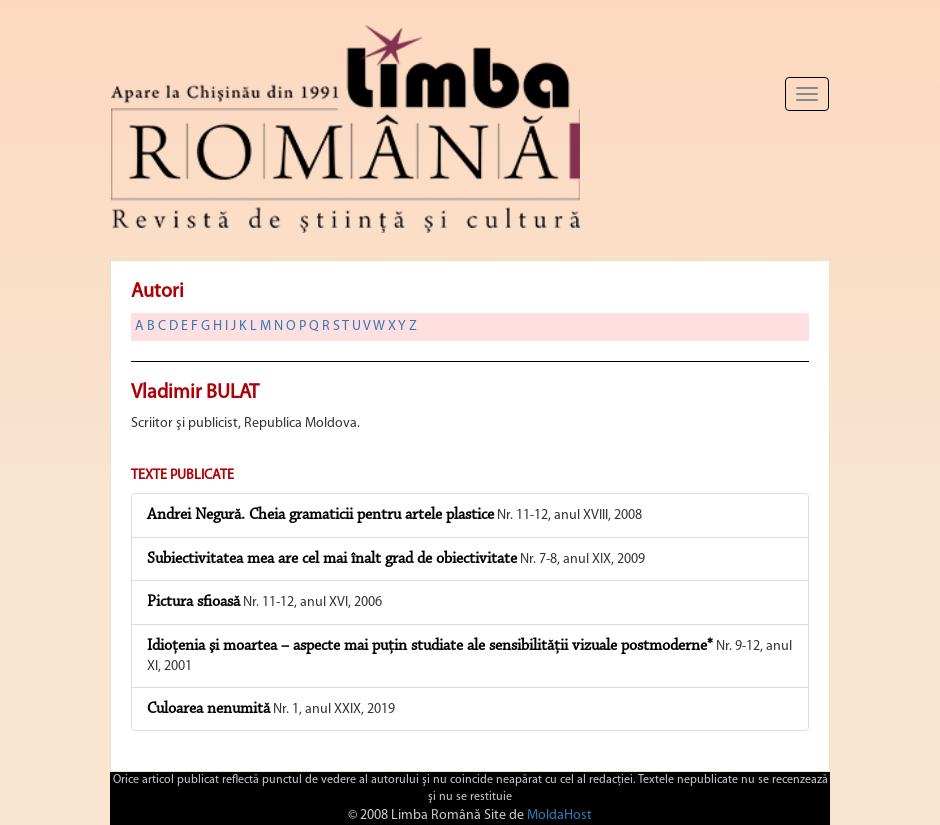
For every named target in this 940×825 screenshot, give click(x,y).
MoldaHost (559, 815)
